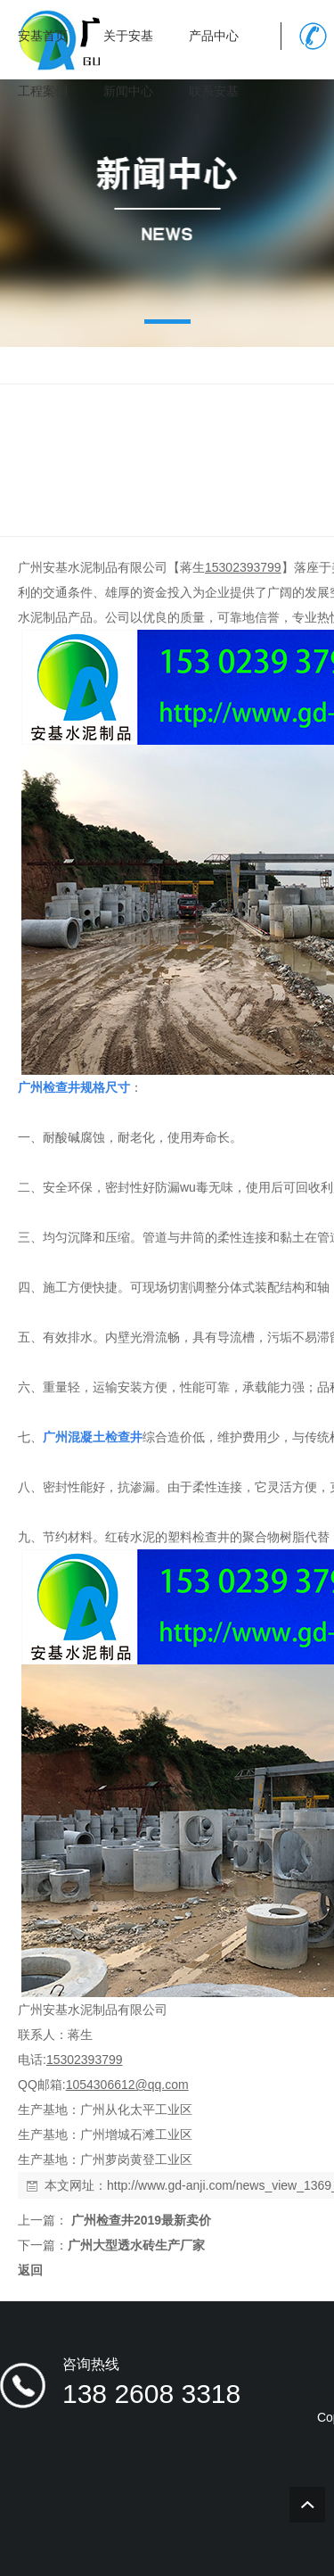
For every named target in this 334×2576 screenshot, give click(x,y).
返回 (30, 2270)
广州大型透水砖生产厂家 (136, 2245)
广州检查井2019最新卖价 (139, 2220)
